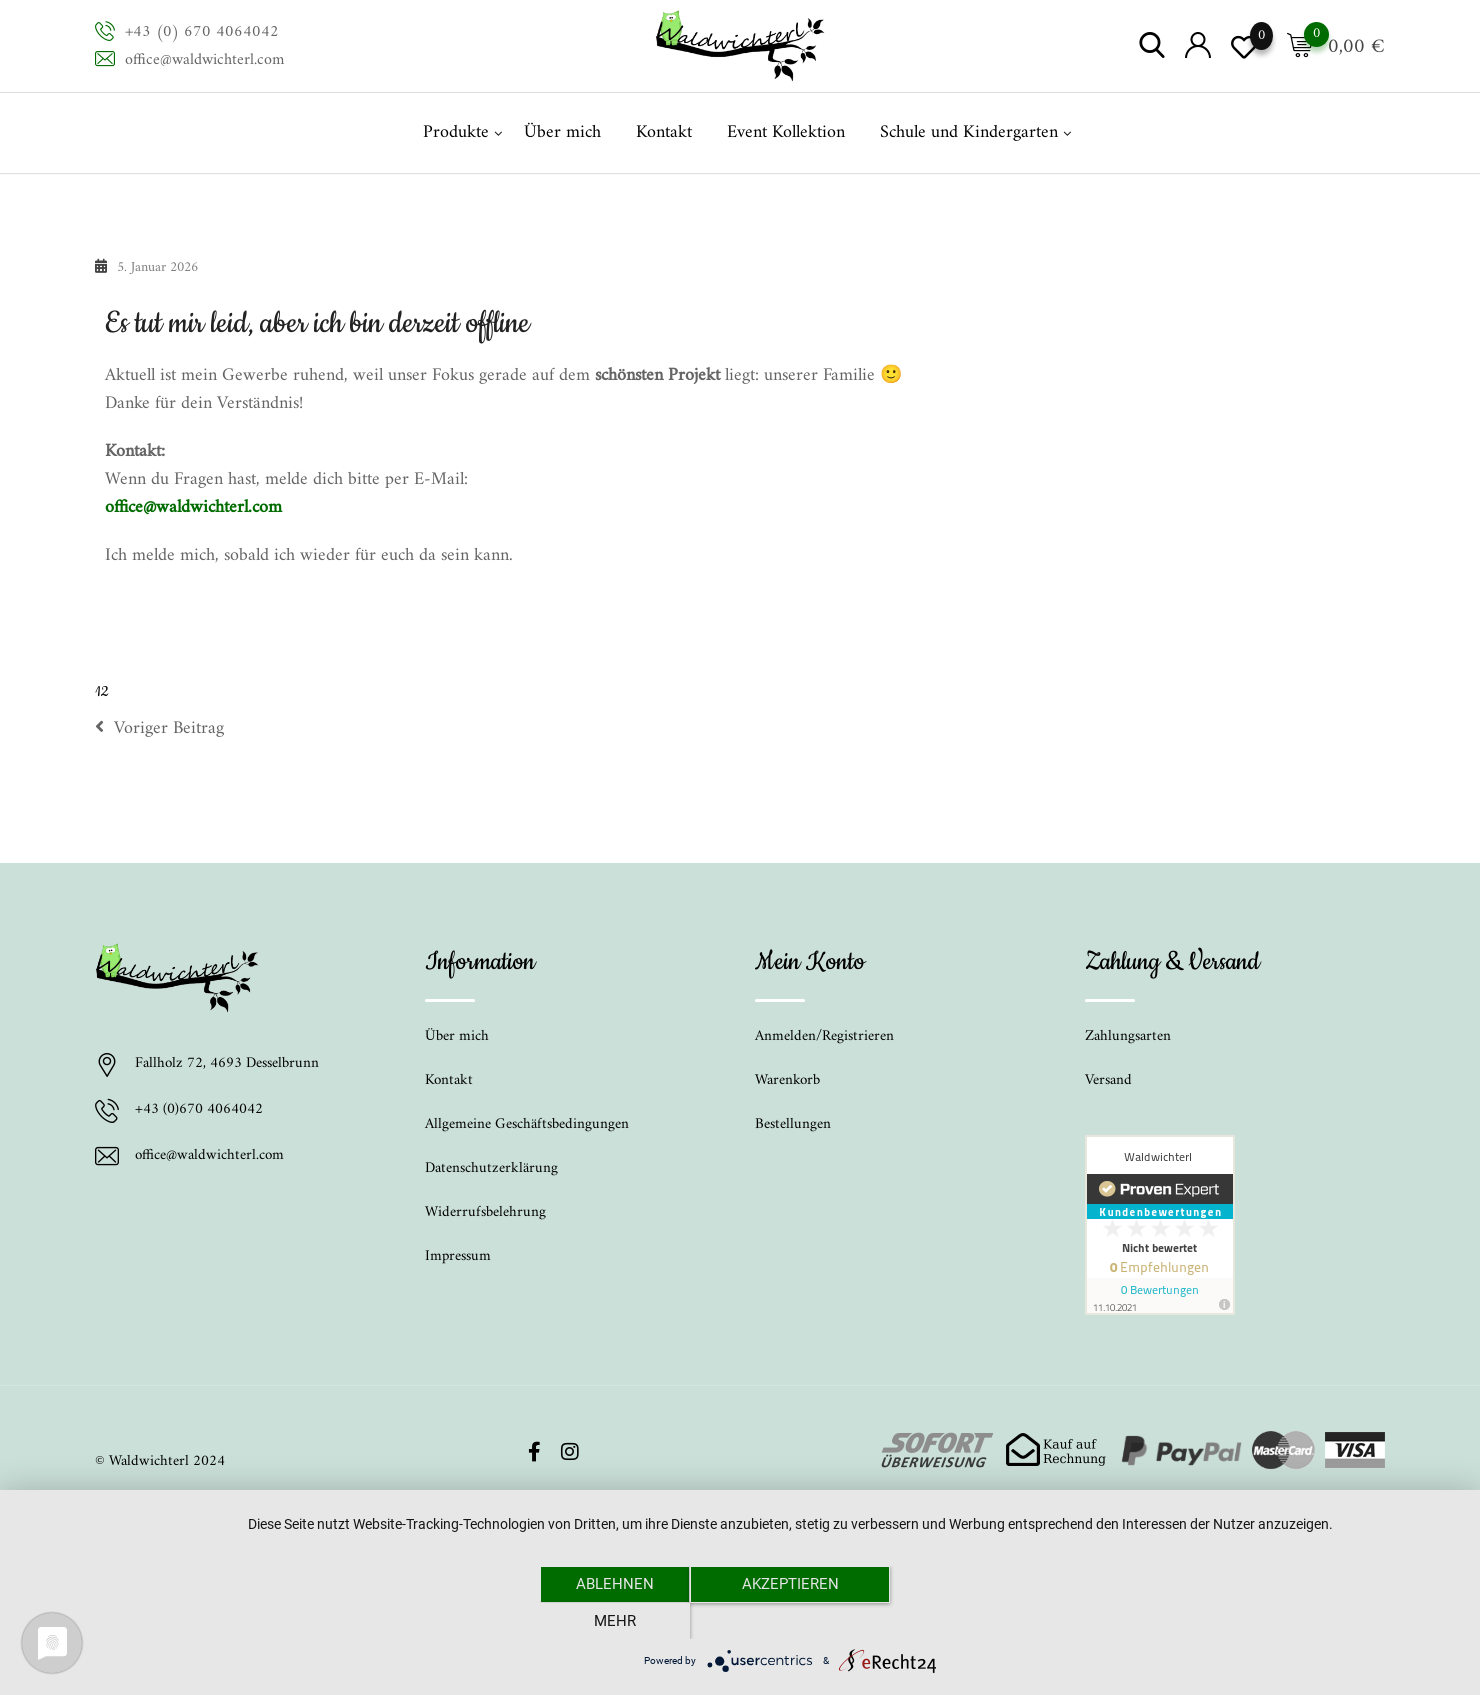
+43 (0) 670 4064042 (202, 32)
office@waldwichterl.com (204, 60)
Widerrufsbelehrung (485, 1212)
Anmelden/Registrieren (824, 1036)
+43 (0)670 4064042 (199, 1111)
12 (101, 692)
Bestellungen (793, 1124)
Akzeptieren (790, 1620)
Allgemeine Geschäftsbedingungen (527, 1124)
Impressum (458, 1256)
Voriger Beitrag (159, 729)
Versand (1108, 1080)
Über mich (562, 132)
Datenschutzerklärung (491, 1168)
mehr (965, 1620)
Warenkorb (787, 1080)
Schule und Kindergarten (969, 132)
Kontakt (664, 132)
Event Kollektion (786, 132)
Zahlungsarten (1128, 1036)
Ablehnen (615, 1620)
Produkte (456, 132)
